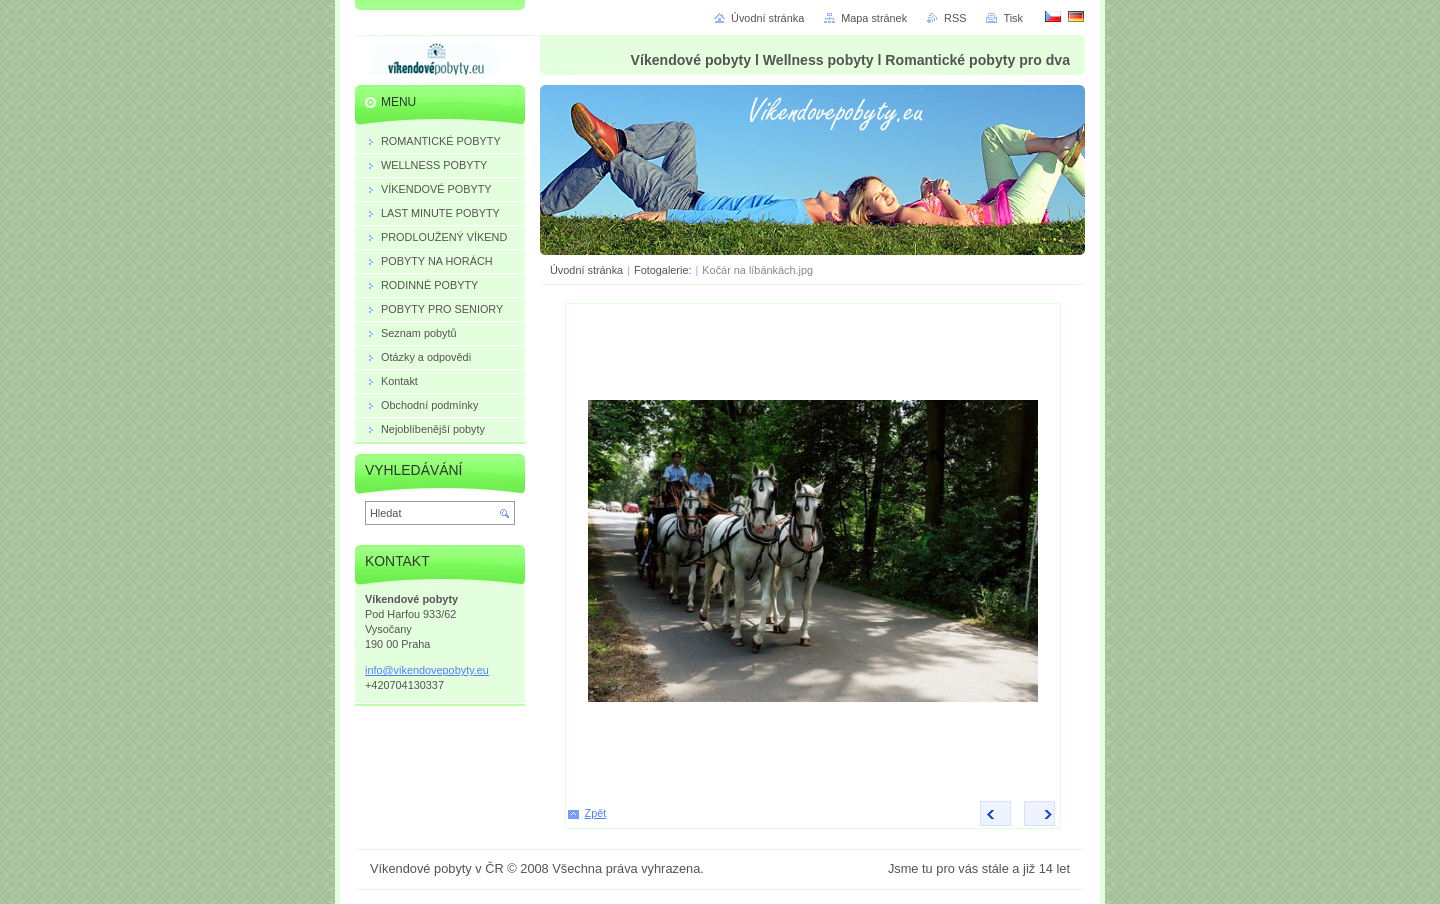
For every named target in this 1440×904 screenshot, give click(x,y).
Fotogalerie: (664, 270)
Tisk (1013, 18)
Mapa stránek (874, 18)
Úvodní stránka (586, 270)
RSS (955, 18)
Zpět (596, 813)
